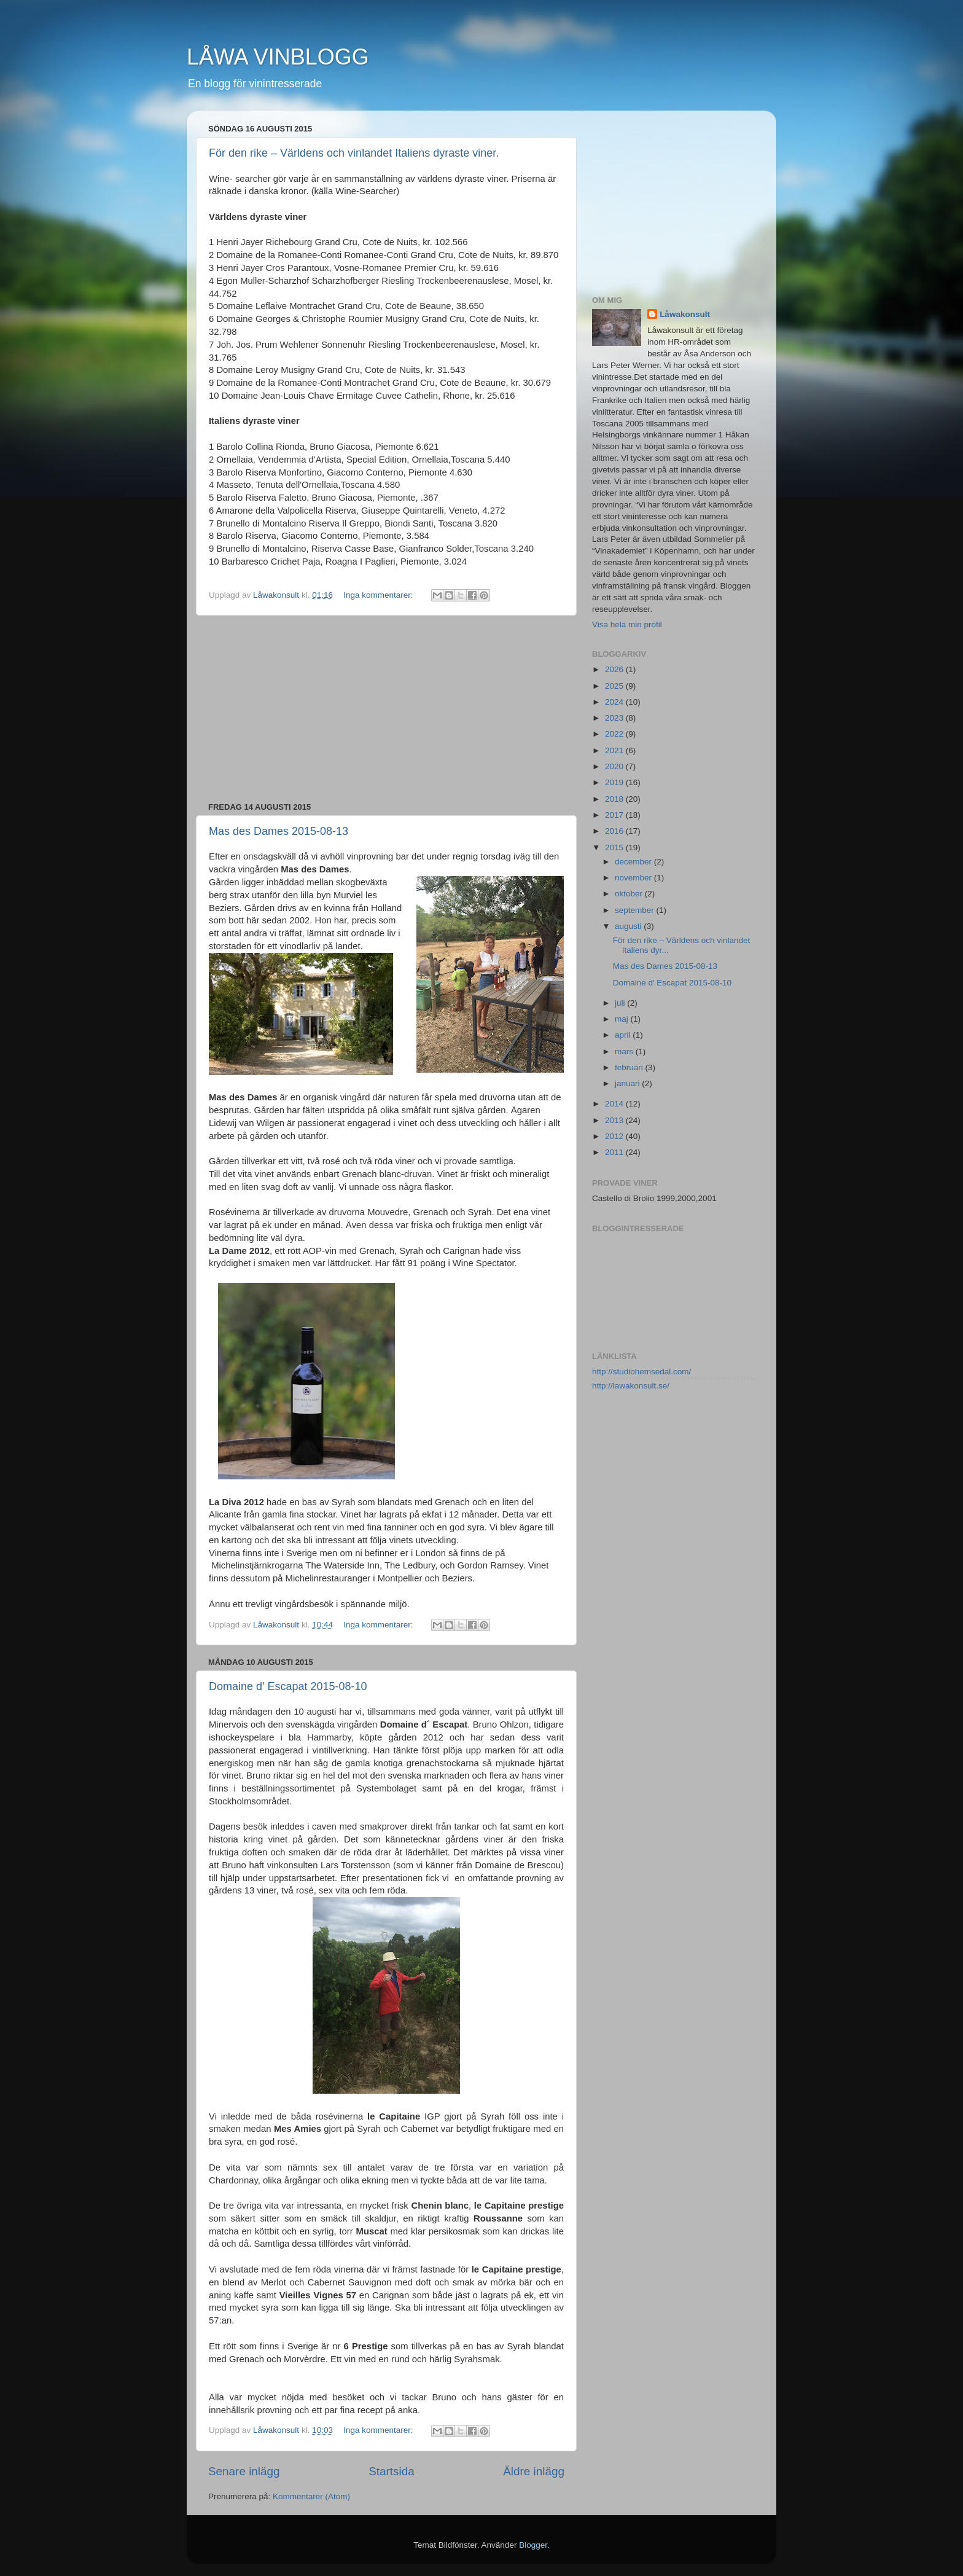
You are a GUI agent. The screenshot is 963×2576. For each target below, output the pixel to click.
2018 (615, 799)
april (624, 1034)
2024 (615, 702)
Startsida (391, 2471)
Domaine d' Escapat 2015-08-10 (288, 1686)
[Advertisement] (386, 709)
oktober (630, 893)
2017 (615, 815)
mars (625, 1051)
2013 (615, 1120)
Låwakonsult (685, 314)
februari (630, 1067)
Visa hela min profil (627, 624)
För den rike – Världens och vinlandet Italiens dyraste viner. (354, 153)
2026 (615, 669)
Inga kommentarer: (379, 595)
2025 (615, 686)
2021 (615, 750)
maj (623, 1019)
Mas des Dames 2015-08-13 (278, 831)
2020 (615, 766)
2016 (615, 831)
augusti (629, 926)
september (636, 910)
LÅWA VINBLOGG (278, 56)
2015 (615, 847)
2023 (615, 717)
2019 (615, 782)
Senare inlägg (244, 2471)
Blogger (533, 2545)
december (634, 861)
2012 (615, 1136)
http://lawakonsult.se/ (630, 1385)
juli (621, 1003)
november (634, 877)
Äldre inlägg (533, 2471)
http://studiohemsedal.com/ (641, 1371)
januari (628, 1083)
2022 (615, 733)
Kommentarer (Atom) (311, 2496)
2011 (615, 1152)
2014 (615, 1103)
